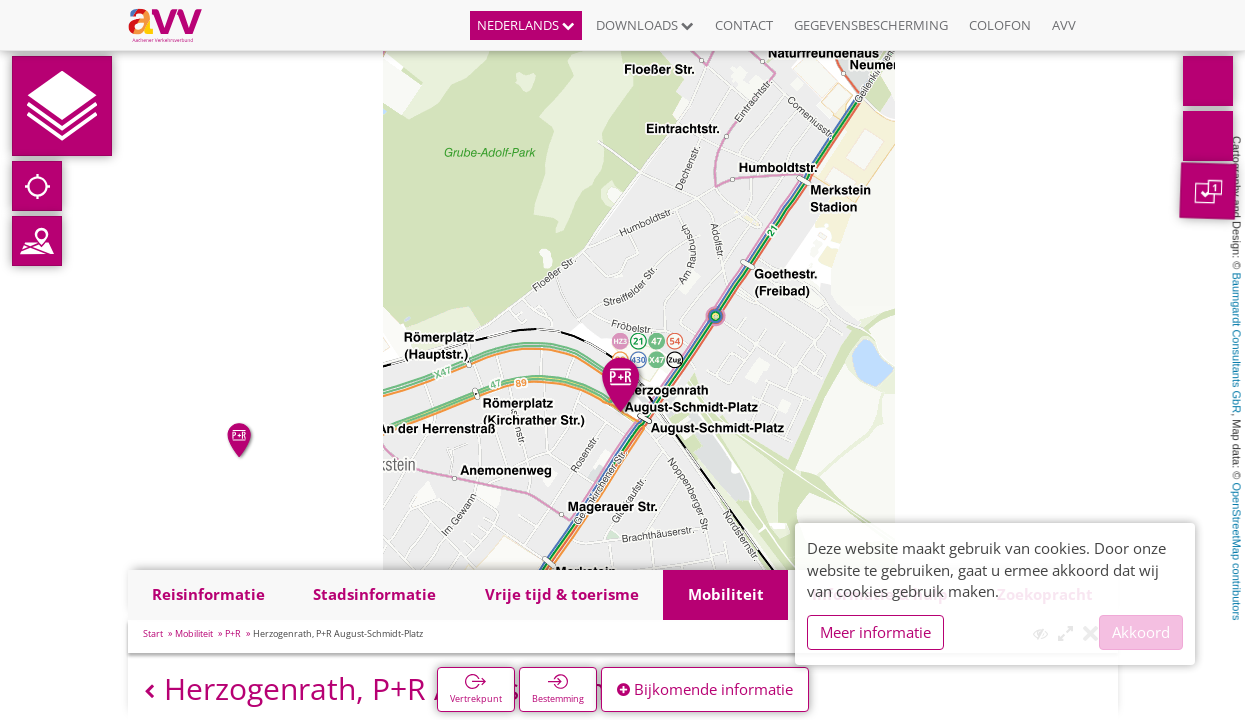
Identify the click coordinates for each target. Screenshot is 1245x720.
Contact (744, 25)
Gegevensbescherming (871, 25)
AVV (1064, 25)
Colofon (1000, 25)
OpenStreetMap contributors (1237, 551)
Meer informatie (875, 632)
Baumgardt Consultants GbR (1237, 343)
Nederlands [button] (526, 25)
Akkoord (1141, 632)
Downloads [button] (645, 25)
